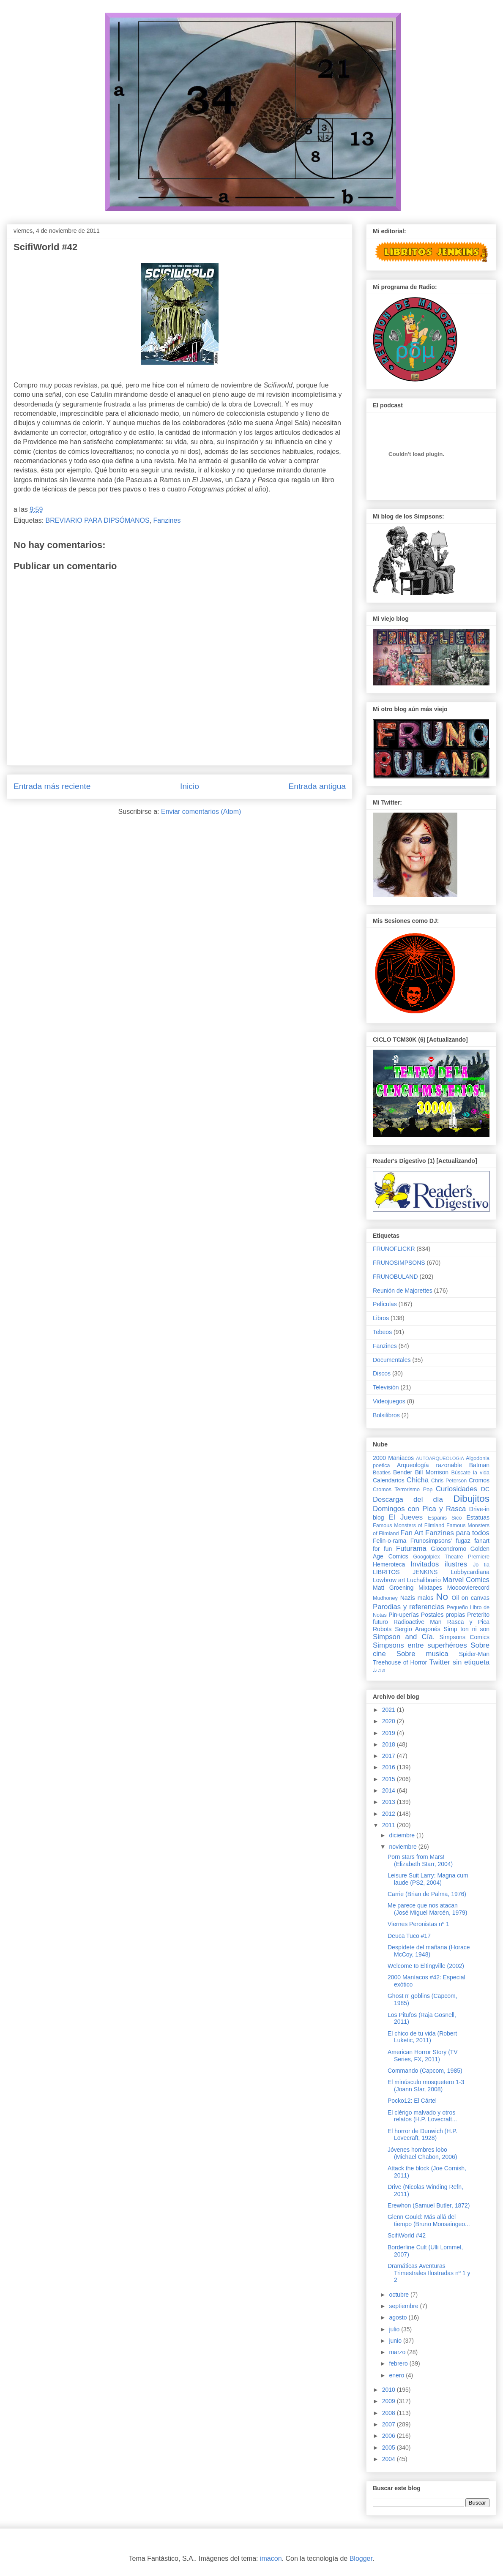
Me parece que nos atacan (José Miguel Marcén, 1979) (427, 1909)
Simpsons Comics (464, 1637)
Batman (479, 1465)
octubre (399, 2294)
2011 (389, 1825)
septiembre (404, 2306)
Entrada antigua (317, 786)
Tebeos (382, 1332)
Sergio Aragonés (417, 1629)
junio (396, 2340)
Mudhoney (385, 1598)
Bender (402, 1472)
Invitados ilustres (438, 1564)
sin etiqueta (471, 1662)
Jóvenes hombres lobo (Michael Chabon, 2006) (422, 2153)
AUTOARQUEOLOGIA (440, 1458)
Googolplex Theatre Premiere (451, 1557)
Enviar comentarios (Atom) (201, 811)
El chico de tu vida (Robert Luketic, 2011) (422, 2037)
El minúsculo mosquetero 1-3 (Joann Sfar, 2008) (426, 2086)
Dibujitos (471, 1498)
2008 (389, 2413)
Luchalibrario (424, 1580)
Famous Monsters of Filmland (408, 1525)
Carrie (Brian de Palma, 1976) (427, 1894)
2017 (389, 1755)
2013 (389, 1801)
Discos (382, 1373)
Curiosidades (456, 1489)
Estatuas (478, 1517)
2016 (389, 1767)
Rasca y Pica (468, 1621)
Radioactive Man (418, 1621)
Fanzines (166, 520)
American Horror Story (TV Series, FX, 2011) (423, 2056)
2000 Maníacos (393, 1457)
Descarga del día (408, 1499)
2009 (389, 2401)
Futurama (411, 1549)
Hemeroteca (389, 1564)
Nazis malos (417, 1597)
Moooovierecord (468, 1587)
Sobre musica (422, 1654)
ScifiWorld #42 (407, 2235)
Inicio (189, 786)
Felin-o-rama (389, 1540)
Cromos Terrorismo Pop (402, 1490)
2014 (389, 1790)
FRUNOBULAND (395, 1276)
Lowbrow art (389, 1580)
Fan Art (411, 1533)
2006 (389, 2435)
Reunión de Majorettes (402, 1290)
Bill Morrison (432, 1472)
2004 (389, 2459)
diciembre (402, 1835)
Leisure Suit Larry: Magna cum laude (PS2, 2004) (428, 1879)
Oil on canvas (470, 1597)
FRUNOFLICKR (394, 1248)
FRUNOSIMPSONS (399, 1262)
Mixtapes (430, 1587)
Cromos (479, 1480)
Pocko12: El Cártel (412, 2100)
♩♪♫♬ (379, 1670)
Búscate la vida (470, 1473)
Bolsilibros (386, 1415)
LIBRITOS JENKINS (405, 1572)
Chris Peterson (449, 1481)
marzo (398, 2352)
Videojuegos (389, 1401)
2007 (389, 2424)
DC (485, 1489)
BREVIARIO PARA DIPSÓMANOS (98, 520)
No (442, 1596)
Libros (381, 1318)
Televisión (386, 1387)
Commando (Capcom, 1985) (425, 2070)
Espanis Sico (445, 1518)
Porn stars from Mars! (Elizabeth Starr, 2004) (420, 1860)
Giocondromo (448, 1548)
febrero (399, 2363)
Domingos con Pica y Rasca (419, 1509)
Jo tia (481, 1565)
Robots (382, 1629)
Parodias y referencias (408, 1607)
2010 (389, 2389)
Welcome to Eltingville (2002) (426, 1965)
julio (395, 2329)
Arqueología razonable (429, 1465)
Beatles (382, 1473)
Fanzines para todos (457, 1533)
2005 (389, 2447)
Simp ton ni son (466, 1629)
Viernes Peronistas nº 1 (418, 1924)
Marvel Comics (466, 1580)
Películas (385, 1304)
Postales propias (443, 1614)
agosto (398, 2317)
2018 (389, 1744)
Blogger (361, 2558)
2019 (389, 1733)
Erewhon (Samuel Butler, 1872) (429, 2205)
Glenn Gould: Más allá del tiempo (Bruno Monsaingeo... (429, 2220)
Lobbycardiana (470, 1572)
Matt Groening (393, 1587)
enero (397, 2375)
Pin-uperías (403, 1614)
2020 (389, 1721)
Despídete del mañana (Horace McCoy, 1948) (429, 1951)
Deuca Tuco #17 (409, 1935)
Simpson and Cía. (404, 1637)
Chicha (418, 1480)
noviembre (403, 1846)
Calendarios (389, 1480)
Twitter (439, 1662)
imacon (271, 2558)
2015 (389, 1779)
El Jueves (406, 1517)
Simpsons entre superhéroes (420, 1645)
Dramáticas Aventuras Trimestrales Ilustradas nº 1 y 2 (429, 2273)
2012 (389, 1813)
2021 (389, 1709)
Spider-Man (474, 1654)
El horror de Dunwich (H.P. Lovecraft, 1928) (422, 2135)
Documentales (392, 1359)
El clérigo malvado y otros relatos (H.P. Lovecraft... (422, 2116)
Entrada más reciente (52, 786)
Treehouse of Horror (400, 1662)
